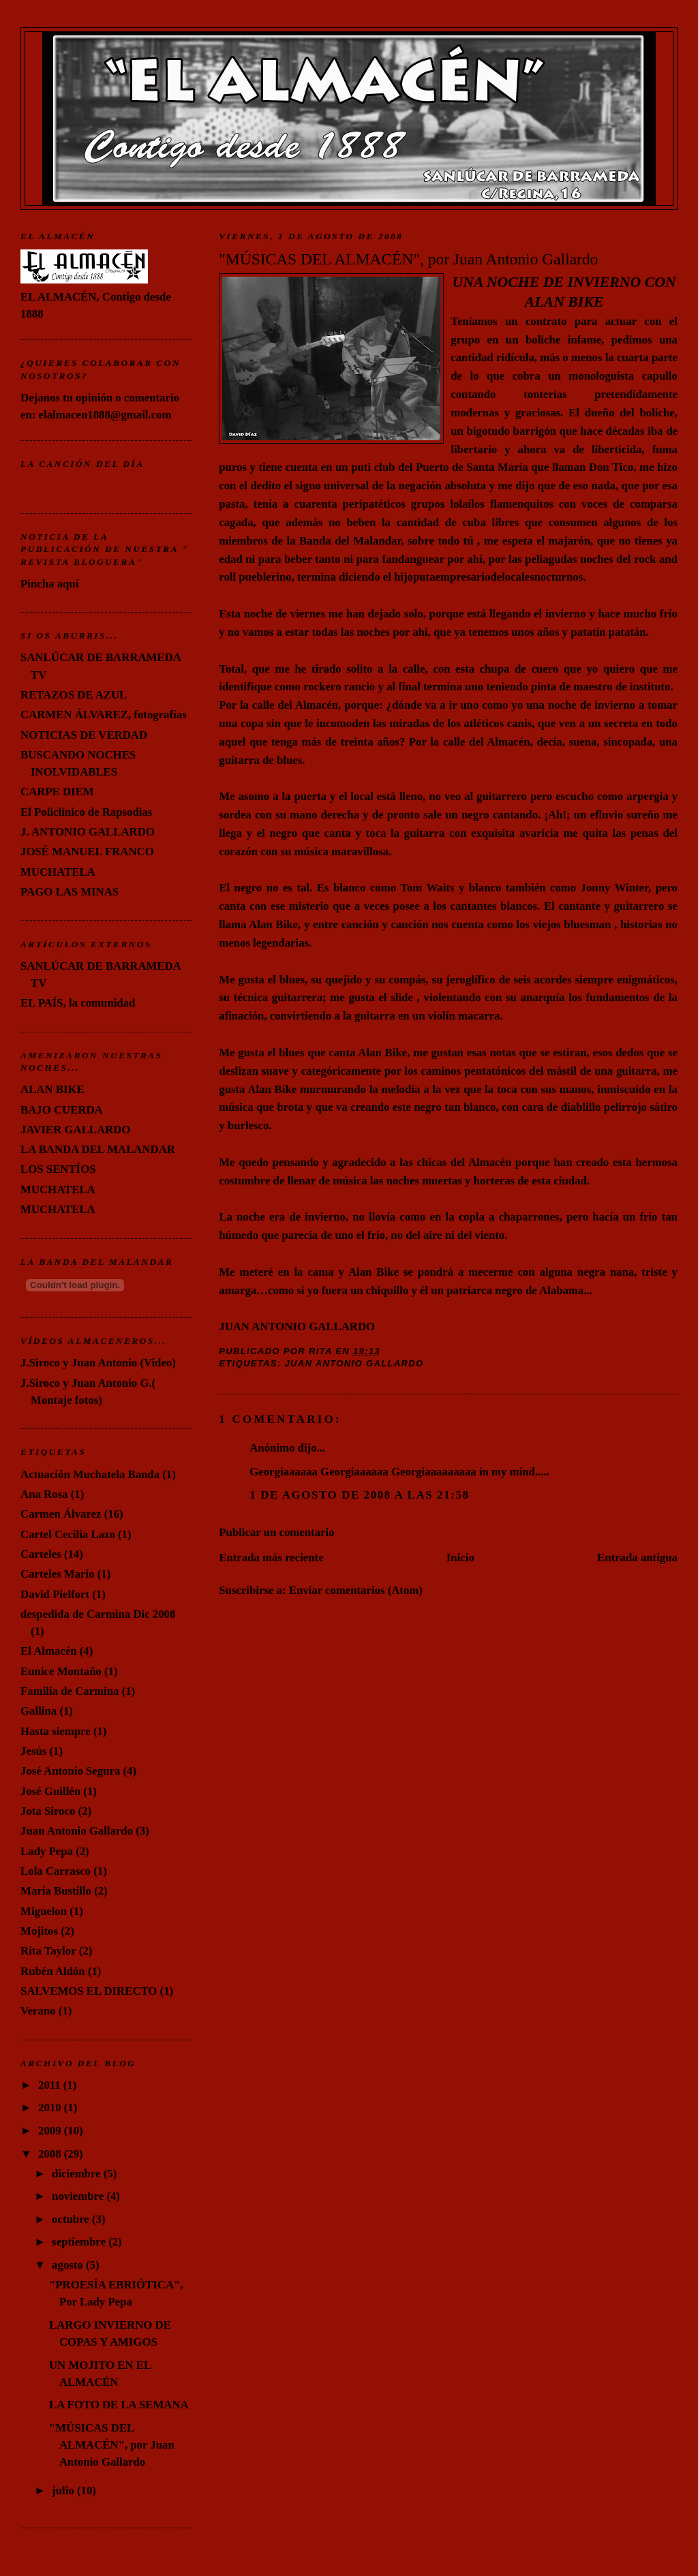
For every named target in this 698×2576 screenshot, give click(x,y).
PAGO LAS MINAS (69, 891)
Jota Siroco (47, 1811)
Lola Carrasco (55, 1871)
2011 (50, 2085)
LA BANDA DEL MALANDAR (97, 1149)
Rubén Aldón (52, 1971)
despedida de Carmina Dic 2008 (97, 1614)
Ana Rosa (43, 1494)
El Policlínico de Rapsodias (86, 812)
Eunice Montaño (61, 1671)
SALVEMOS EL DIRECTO (88, 1990)
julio (64, 2490)
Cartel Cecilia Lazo (67, 1534)
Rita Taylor (48, 1950)
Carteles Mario (57, 1573)
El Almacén (48, 1650)
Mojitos (39, 1931)
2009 (51, 2130)
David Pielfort (54, 1594)
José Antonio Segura (70, 1770)
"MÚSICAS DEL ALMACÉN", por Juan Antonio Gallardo (408, 259)
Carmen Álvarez (60, 1513)
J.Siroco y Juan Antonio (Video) (98, 1362)
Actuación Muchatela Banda (90, 1474)
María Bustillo (55, 1890)
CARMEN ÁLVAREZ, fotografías (103, 714)
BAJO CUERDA (61, 1109)
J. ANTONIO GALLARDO (87, 831)
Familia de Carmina (69, 1691)
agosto (69, 2264)
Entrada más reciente (271, 1557)
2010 (51, 2107)
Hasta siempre (55, 1731)
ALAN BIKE (52, 1089)
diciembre (78, 2173)
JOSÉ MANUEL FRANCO (87, 851)
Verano (38, 2010)
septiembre (80, 2241)
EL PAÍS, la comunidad (77, 1002)
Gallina (38, 1710)
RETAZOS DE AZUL (73, 694)
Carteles (40, 1554)
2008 (51, 2153)
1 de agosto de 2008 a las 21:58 (359, 1494)
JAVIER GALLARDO (75, 1129)
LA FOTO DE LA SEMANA (119, 2404)
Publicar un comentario (276, 1532)
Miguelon (43, 1911)
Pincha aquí (49, 583)
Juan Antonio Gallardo (354, 1363)
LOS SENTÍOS (57, 1169)
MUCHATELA (57, 871)
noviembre (79, 2196)
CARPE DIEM (57, 791)
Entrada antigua (637, 1557)
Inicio (460, 1557)
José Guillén (50, 1791)
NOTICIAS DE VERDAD (83, 735)
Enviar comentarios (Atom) (356, 1590)
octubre (72, 2219)
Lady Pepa (46, 1851)
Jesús (33, 1751)
